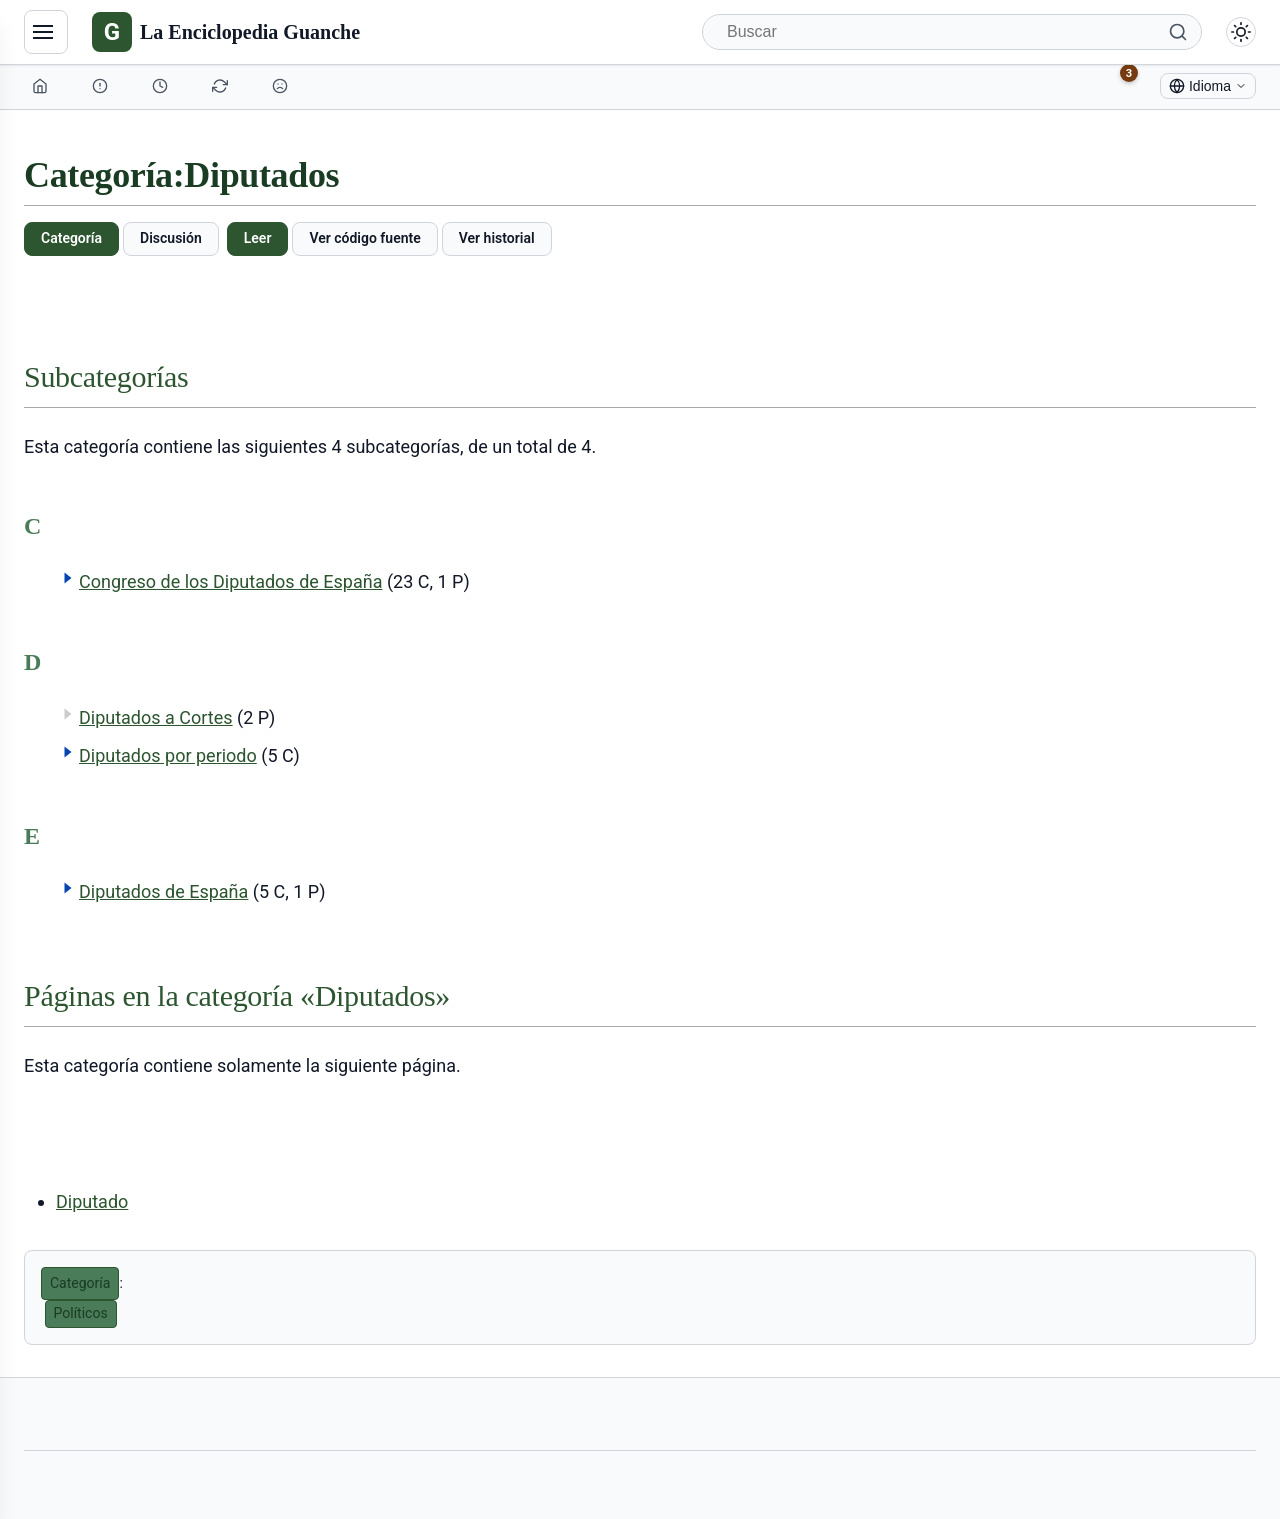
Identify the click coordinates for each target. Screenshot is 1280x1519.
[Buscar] (952, 32)
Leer (258, 238)
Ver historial (497, 238)
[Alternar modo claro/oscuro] (1241, 32)
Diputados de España (163, 891)
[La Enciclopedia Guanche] (226, 32)
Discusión (171, 238)
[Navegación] (46, 32)
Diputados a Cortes (156, 717)
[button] (68, 578)
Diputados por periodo (168, 755)
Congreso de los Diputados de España (230, 581)
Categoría (71, 238)
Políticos (81, 1313)
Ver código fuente (364, 238)
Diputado (92, 1201)
